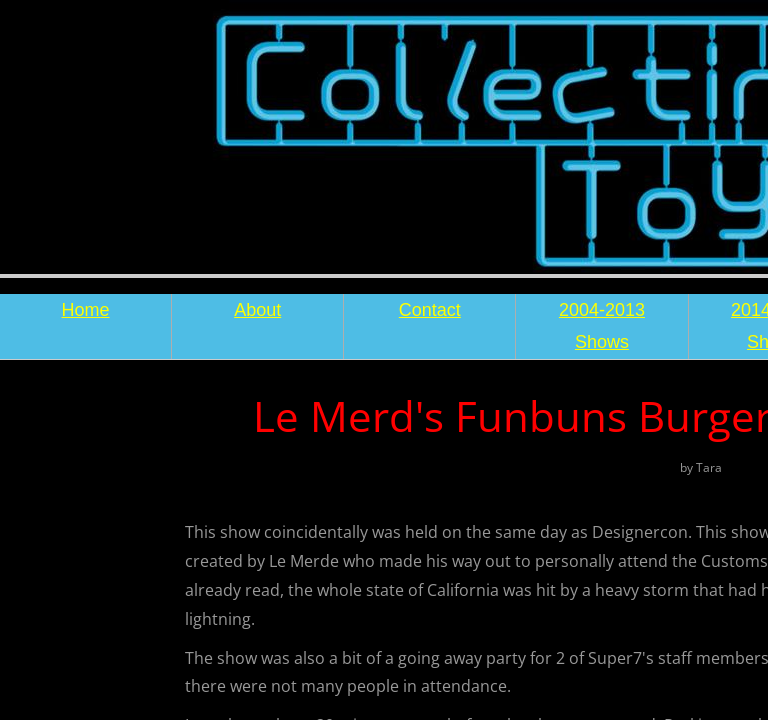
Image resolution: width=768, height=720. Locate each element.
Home (86, 310)
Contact (430, 310)
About (257, 310)
